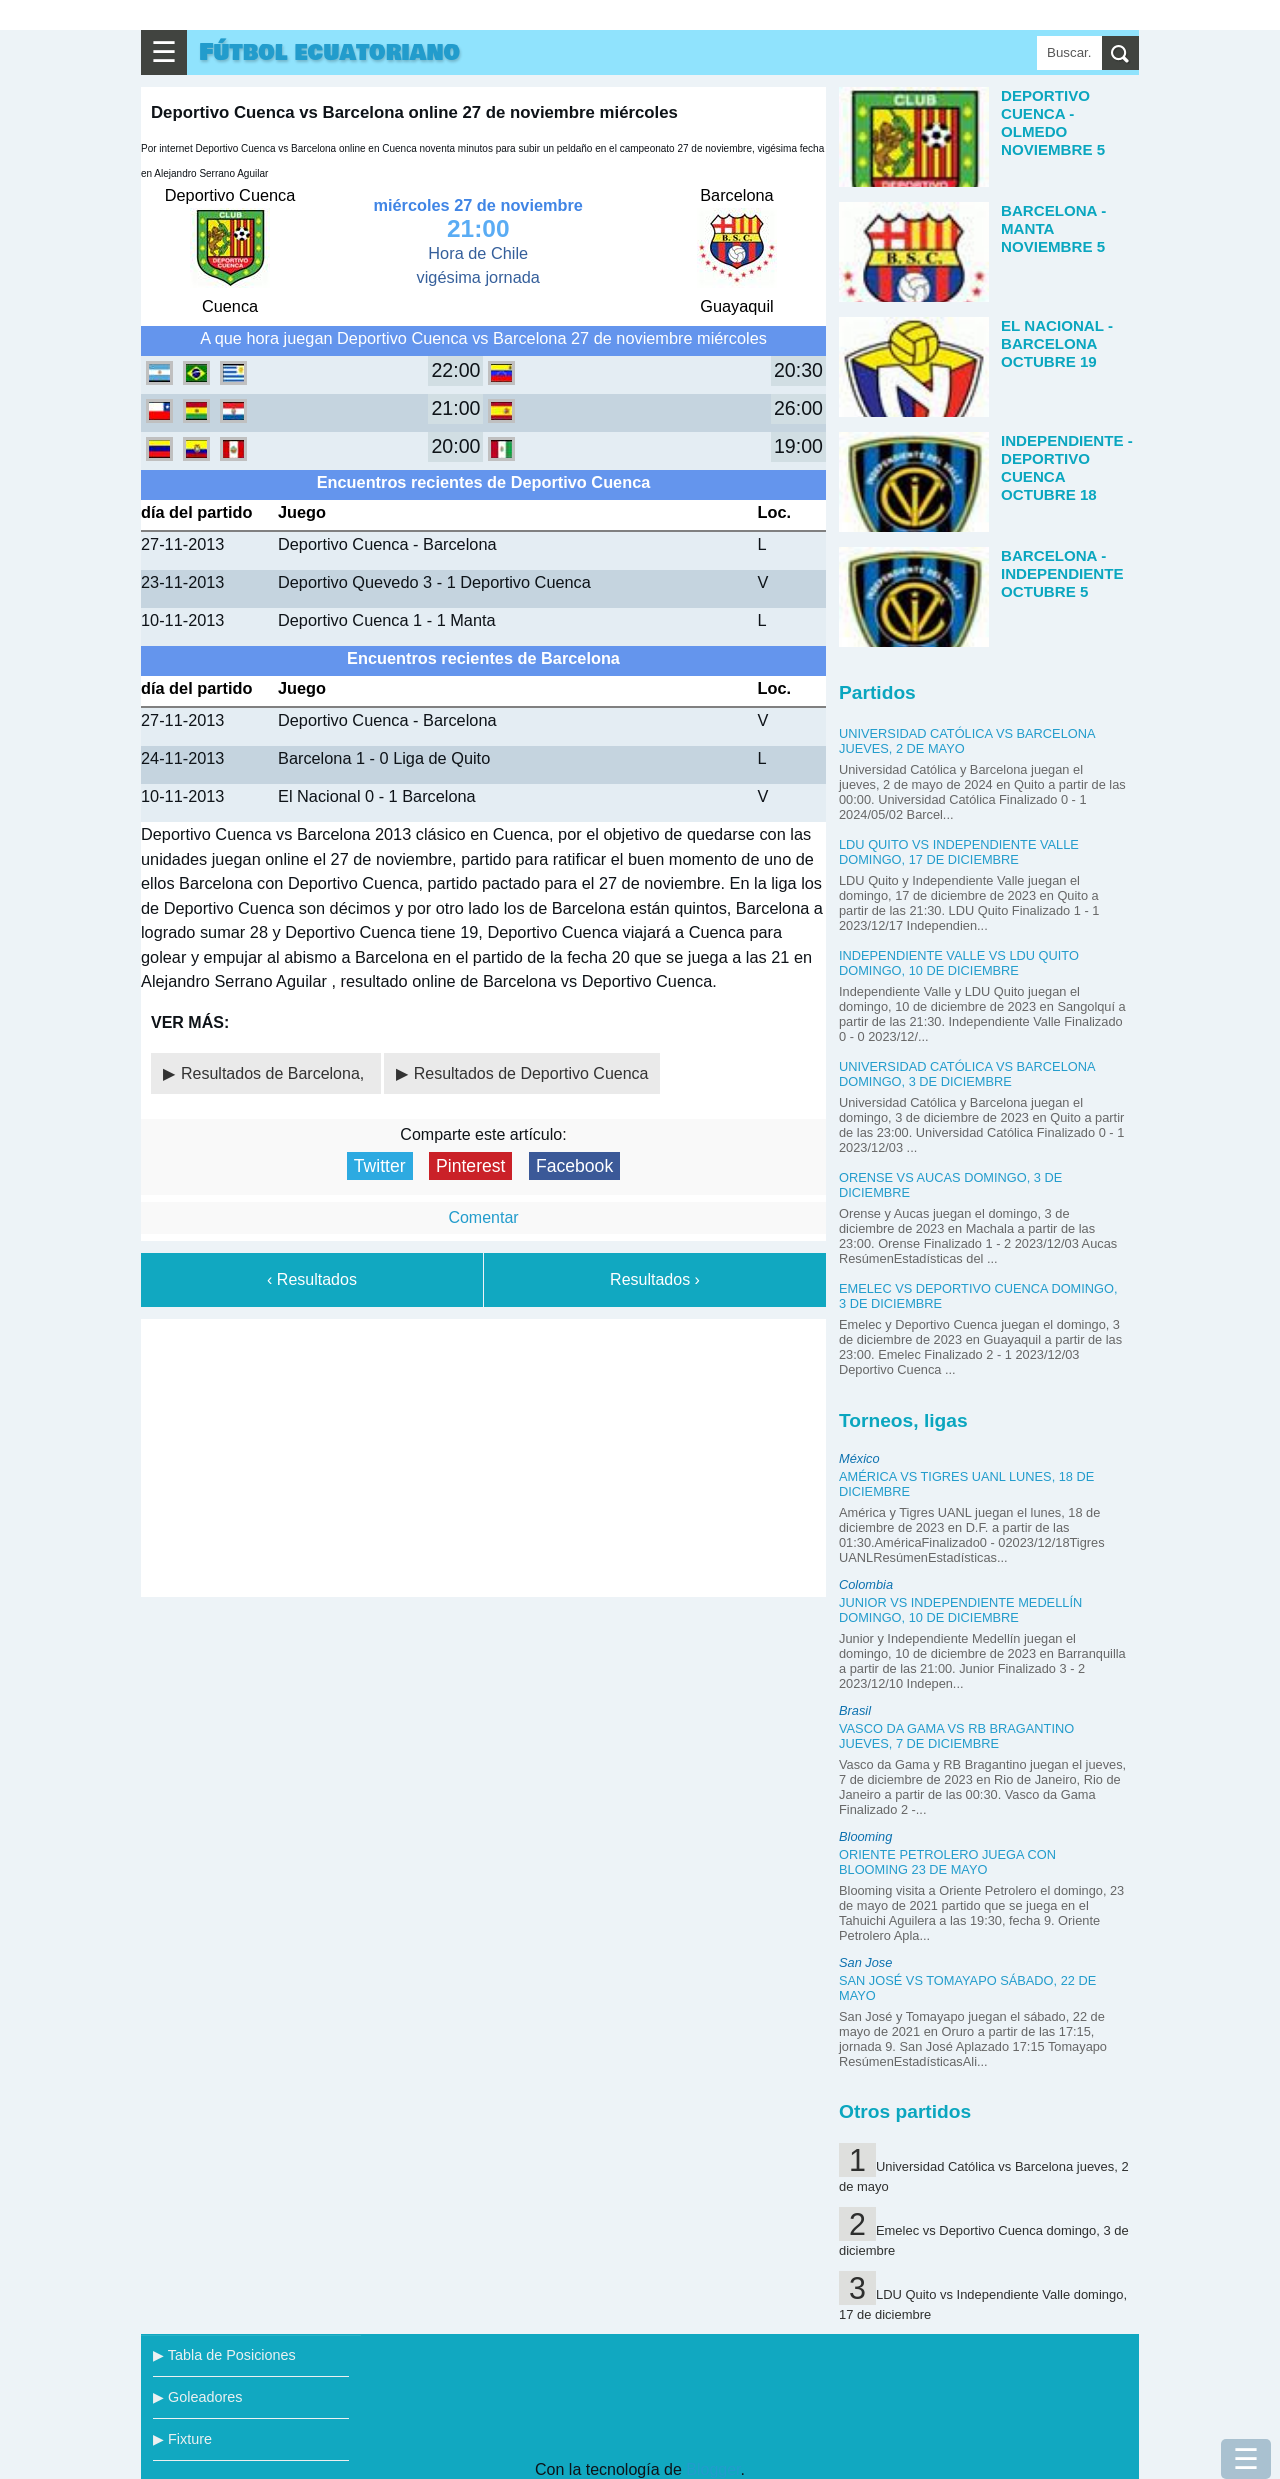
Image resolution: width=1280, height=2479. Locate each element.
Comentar (483, 1217)
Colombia (866, 1584)
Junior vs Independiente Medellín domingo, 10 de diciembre (960, 1610)
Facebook (574, 1166)
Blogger (713, 2469)
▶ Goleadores (197, 2397)
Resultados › (655, 1279)
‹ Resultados (312, 1279)
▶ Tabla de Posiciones (224, 2355)
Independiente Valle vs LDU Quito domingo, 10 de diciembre (959, 963)
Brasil (855, 1710)
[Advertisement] (484, 1454)
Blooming (865, 1836)
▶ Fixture (182, 2439)
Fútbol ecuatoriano (329, 52)
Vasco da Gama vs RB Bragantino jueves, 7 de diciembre (956, 1736)
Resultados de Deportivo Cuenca (531, 1073)
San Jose (865, 1962)
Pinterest (470, 1166)
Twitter (380, 1166)
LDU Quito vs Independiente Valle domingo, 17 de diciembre (959, 852)
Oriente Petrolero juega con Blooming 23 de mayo (947, 1862)
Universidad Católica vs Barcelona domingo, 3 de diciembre (967, 1074)
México (859, 1458)
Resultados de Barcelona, (275, 1073)
